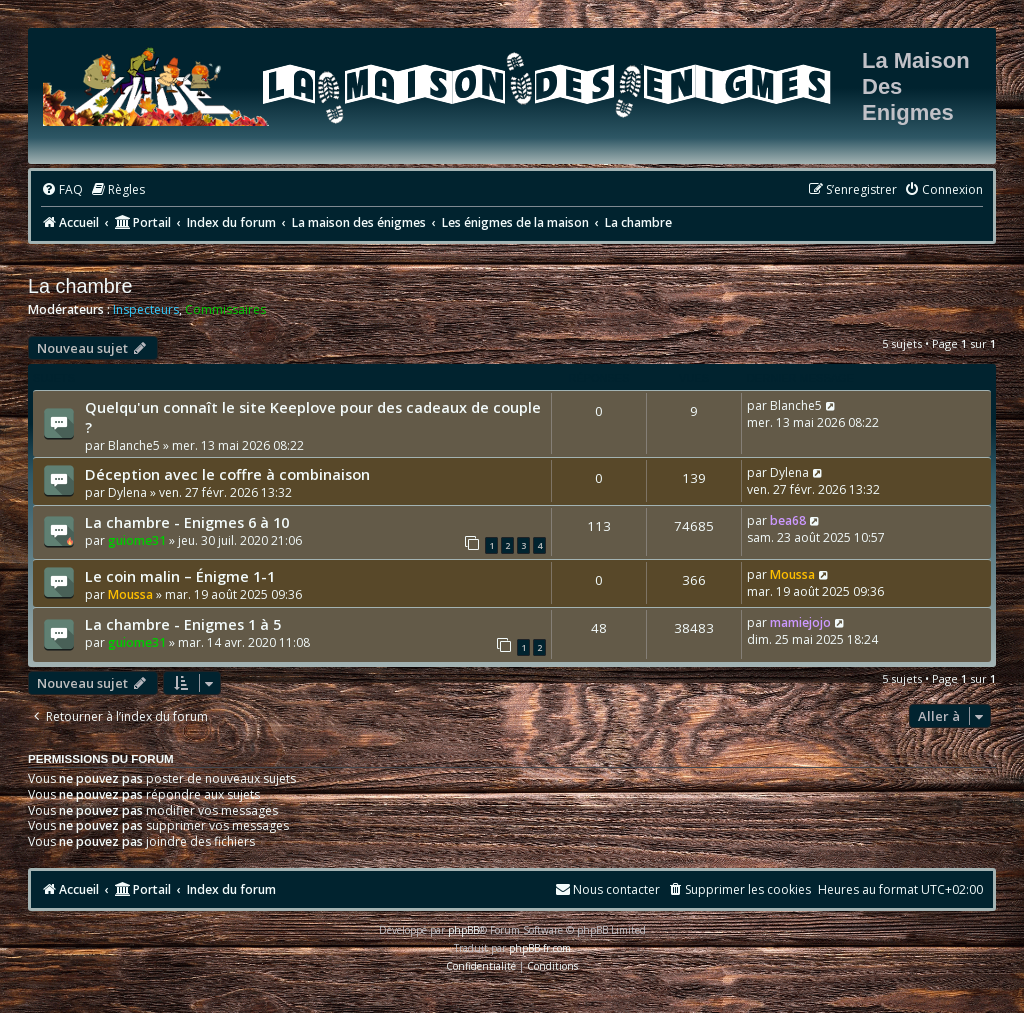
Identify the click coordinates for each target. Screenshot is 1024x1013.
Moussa (130, 594)
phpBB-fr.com (540, 948)
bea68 (788, 520)
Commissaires (225, 310)
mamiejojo (800, 622)
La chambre (80, 286)
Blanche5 (134, 445)
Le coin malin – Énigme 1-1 (180, 576)
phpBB (463, 930)
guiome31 (137, 540)
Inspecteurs (146, 310)
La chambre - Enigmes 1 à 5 (183, 624)
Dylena (127, 492)
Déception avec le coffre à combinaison (227, 474)
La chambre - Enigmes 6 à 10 (187, 522)
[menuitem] (62, 190)
